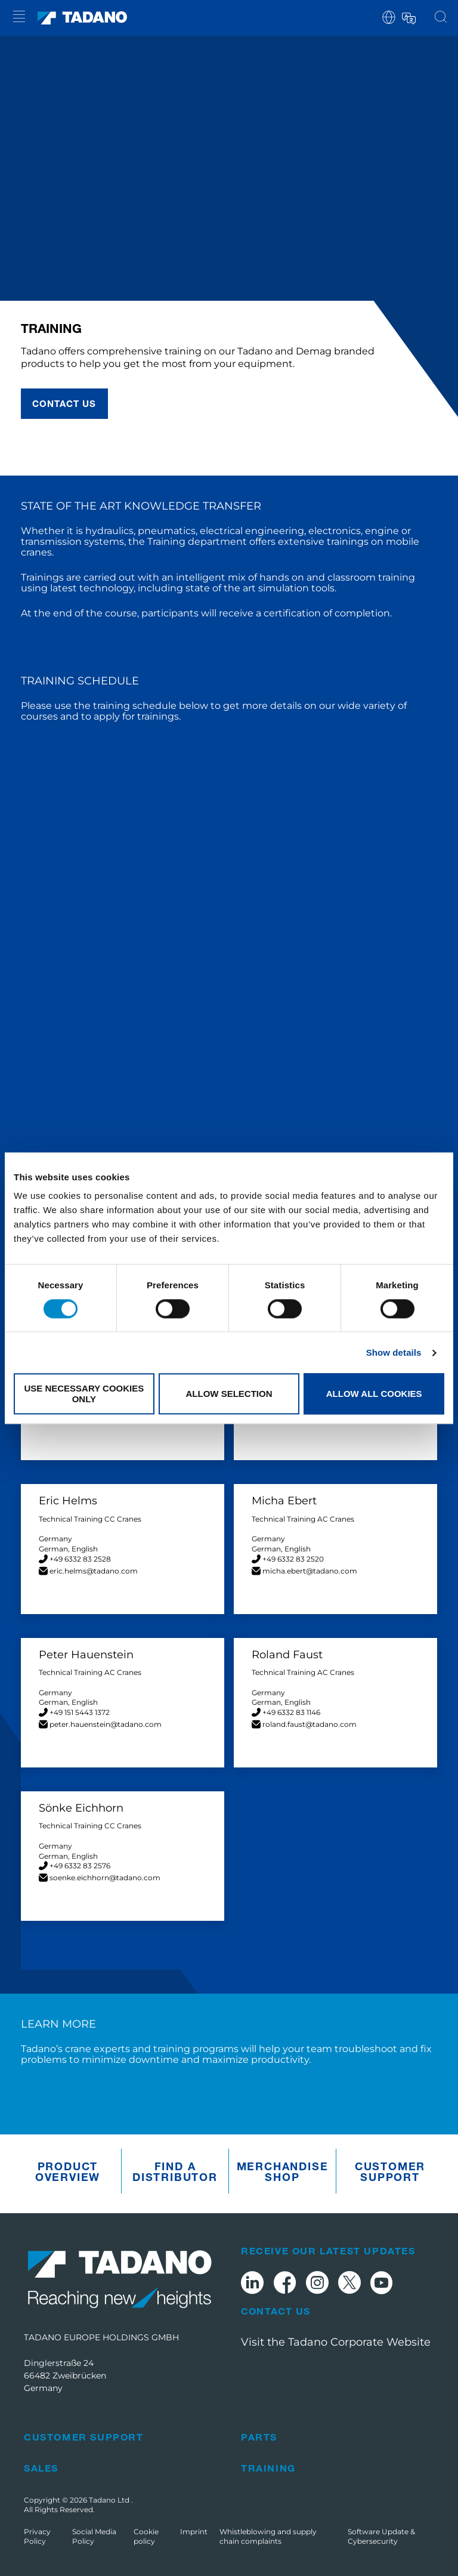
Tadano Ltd (110, 2499)
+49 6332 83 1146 (291, 1712)
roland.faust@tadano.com (309, 1724)
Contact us (64, 403)
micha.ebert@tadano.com (309, 1570)
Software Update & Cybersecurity (381, 2536)
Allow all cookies (374, 1394)
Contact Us (275, 2311)
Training (268, 2467)
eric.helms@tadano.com (93, 1570)
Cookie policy (146, 2536)
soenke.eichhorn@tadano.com (104, 1877)
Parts (259, 2436)
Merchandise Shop (283, 2171)
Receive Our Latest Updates (328, 2250)
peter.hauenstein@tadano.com (105, 1724)
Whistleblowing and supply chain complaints (268, 2536)
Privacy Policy (37, 2536)
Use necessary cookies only (84, 1394)
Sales (41, 2467)
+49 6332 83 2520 (293, 1558)
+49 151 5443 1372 (79, 1712)
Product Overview (67, 2171)
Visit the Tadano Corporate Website (336, 2342)
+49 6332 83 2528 (80, 1558)
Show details (394, 1352)
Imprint (194, 2531)
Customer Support (390, 2171)
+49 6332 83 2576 (79, 1865)
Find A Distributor (175, 2171)
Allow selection (228, 1394)
